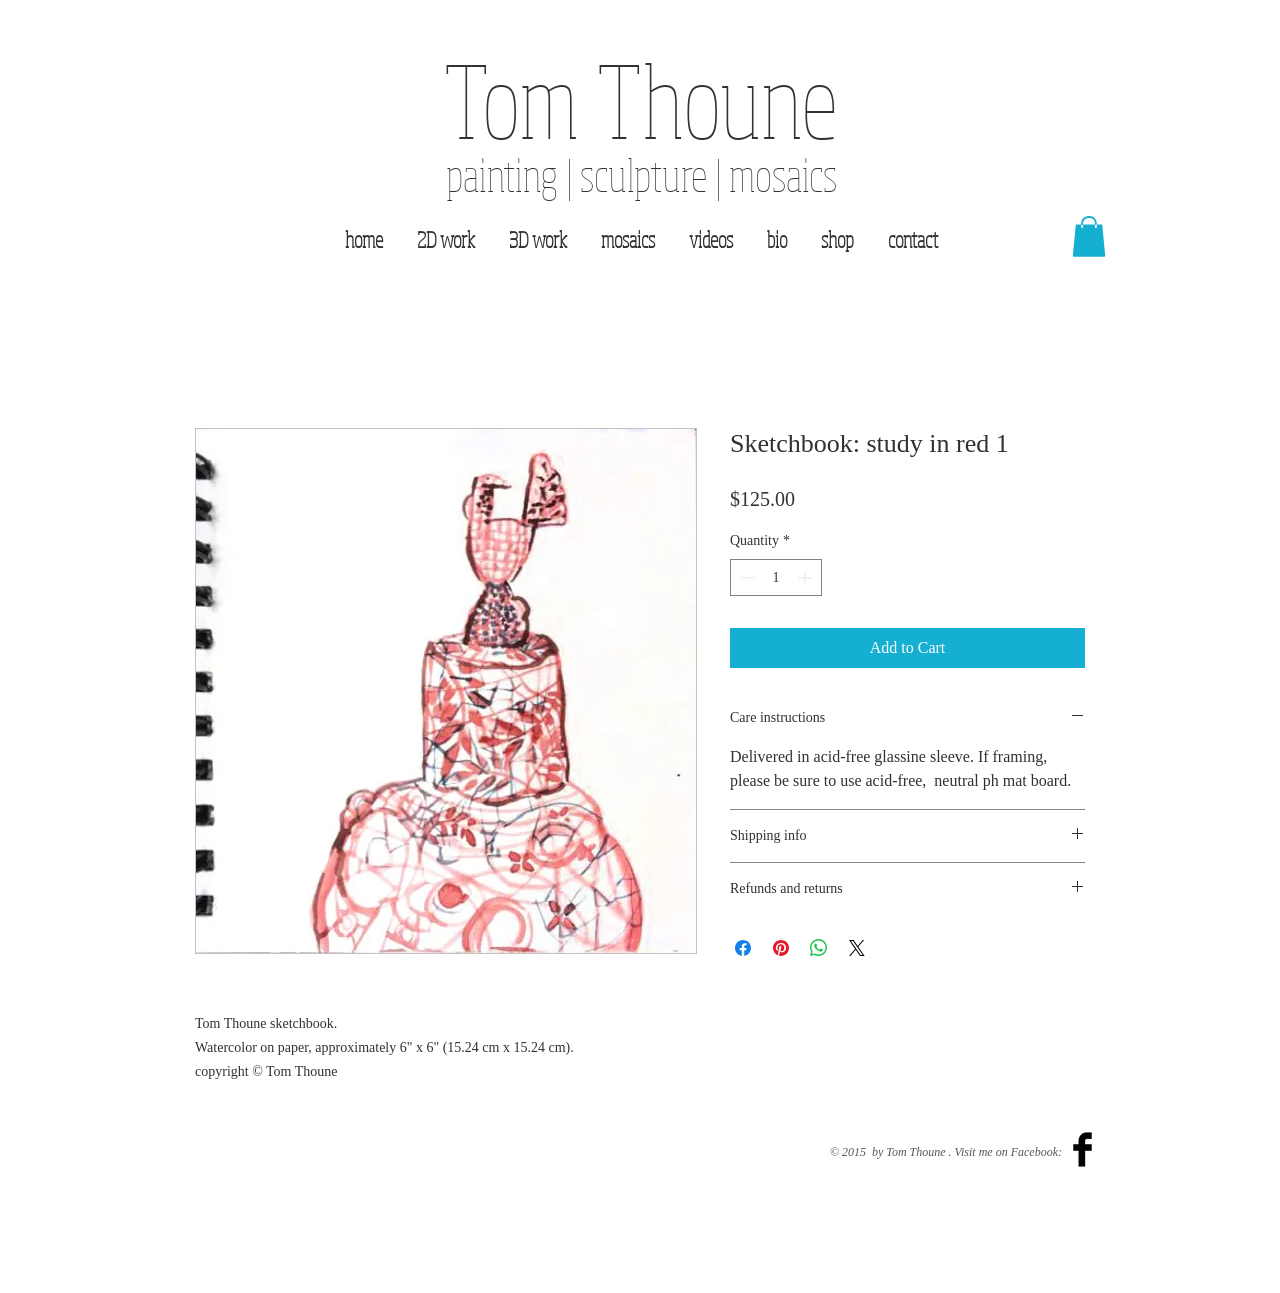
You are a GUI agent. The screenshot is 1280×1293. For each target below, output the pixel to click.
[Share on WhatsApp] (819, 948)
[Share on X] (857, 948)
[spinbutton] (776, 577)
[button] (1089, 236)
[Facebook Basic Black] (1082, 1149)
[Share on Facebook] (743, 948)
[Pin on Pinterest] (781, 948)
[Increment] (806, 577)
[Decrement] (745, 577)
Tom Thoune (641, 99)
